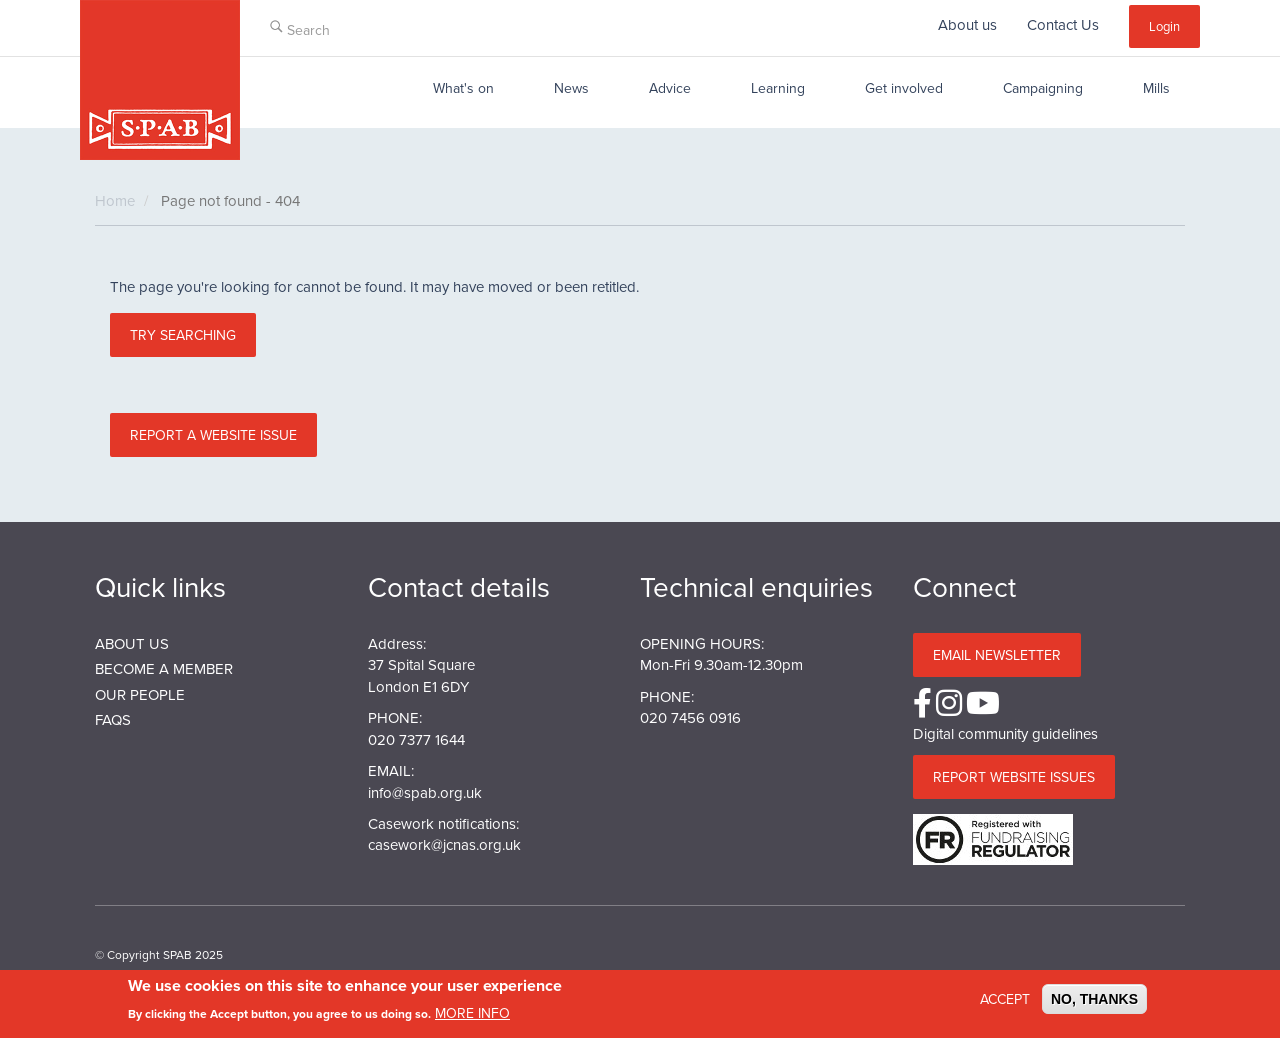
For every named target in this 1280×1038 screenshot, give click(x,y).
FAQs (113, 719)
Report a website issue (213, 435)
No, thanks (1094, 1004)
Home (115, 200)
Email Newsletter (997, 655)
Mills (1156, 88)
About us (967, 24)
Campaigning (1043, 88)
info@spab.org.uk (425, 792)
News (571, 88)
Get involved (904, 88)
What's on (463, 88)
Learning (778, 88)
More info (472, 1018)
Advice (670, 88)
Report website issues (1014, 777)
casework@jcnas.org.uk (444, 844)
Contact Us (1063, 24)
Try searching (183, 335)
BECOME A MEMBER (164, 668)
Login (1164, 26)
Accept (1005, 1004)
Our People (140, 694)
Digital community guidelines (1005, 733)
